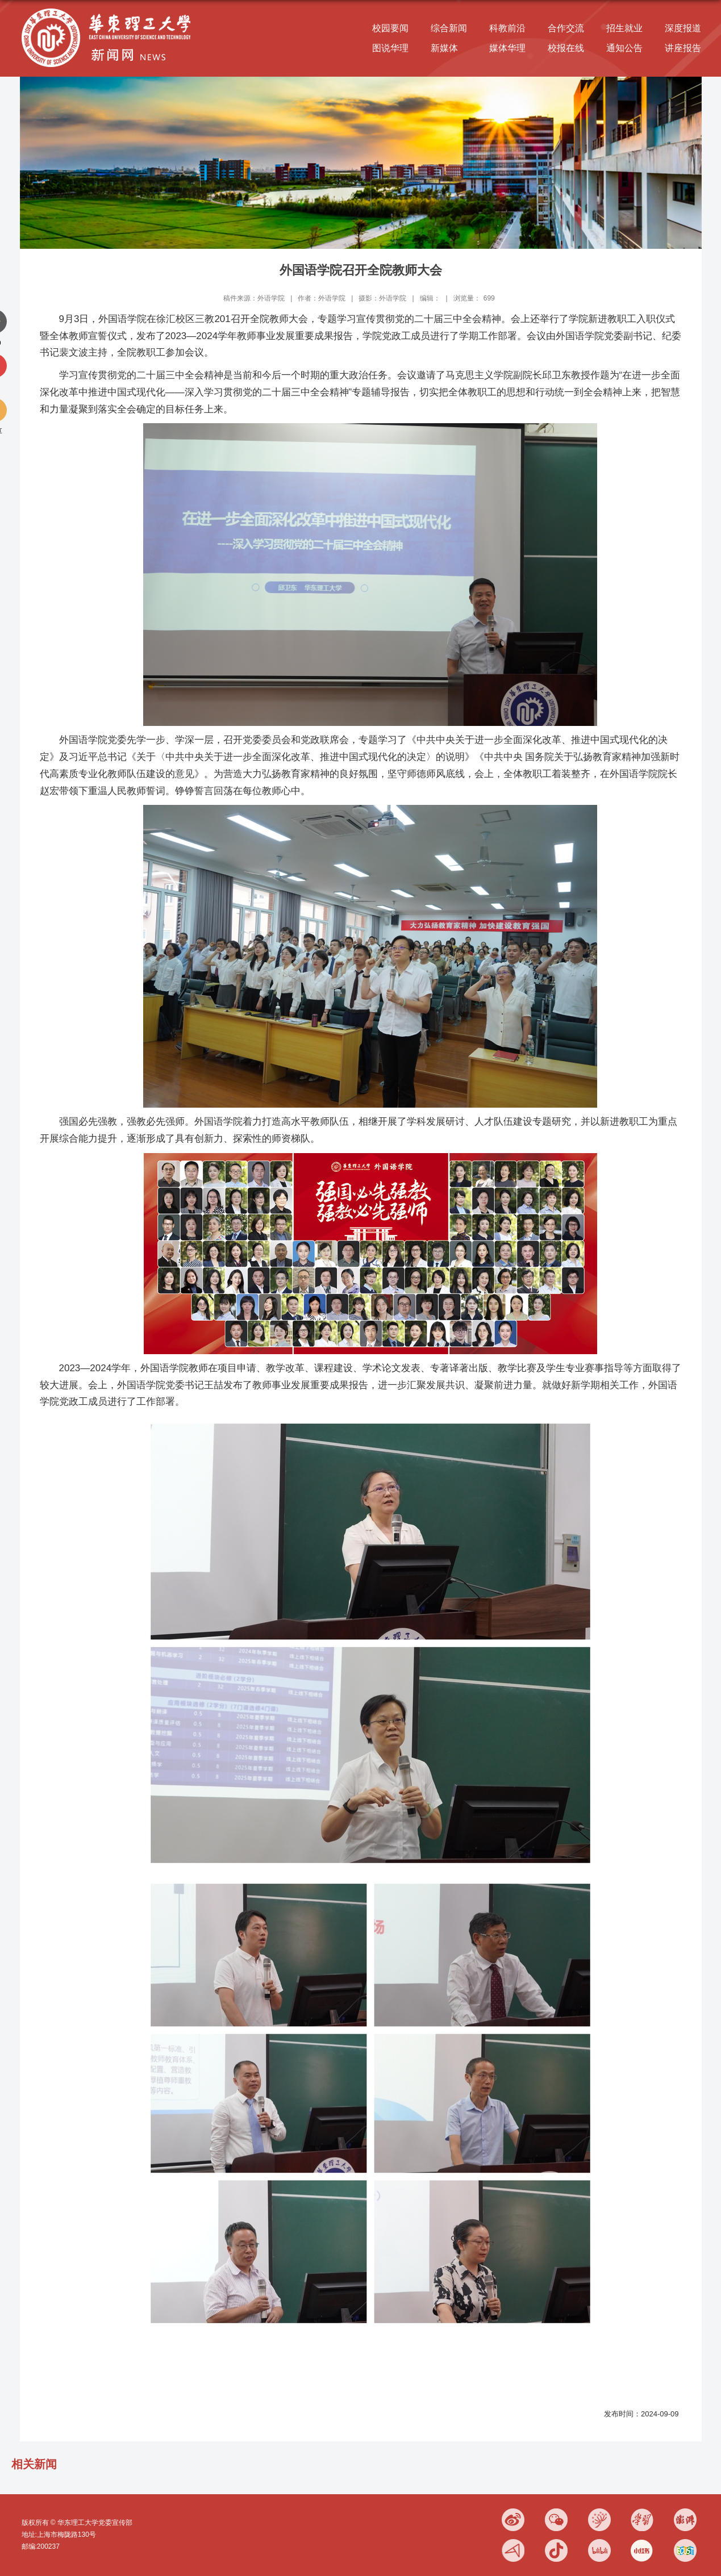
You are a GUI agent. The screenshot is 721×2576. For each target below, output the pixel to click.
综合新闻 (449, 28)
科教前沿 (507, 28)
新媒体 (444, 48)
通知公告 (624, 48)
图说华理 (390, 48)
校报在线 (566, 48)
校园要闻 (390, 28)
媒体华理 (507, 48)
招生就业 (624, 28)
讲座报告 (683, 48)
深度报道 (683, 28)
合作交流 (566, 28)
